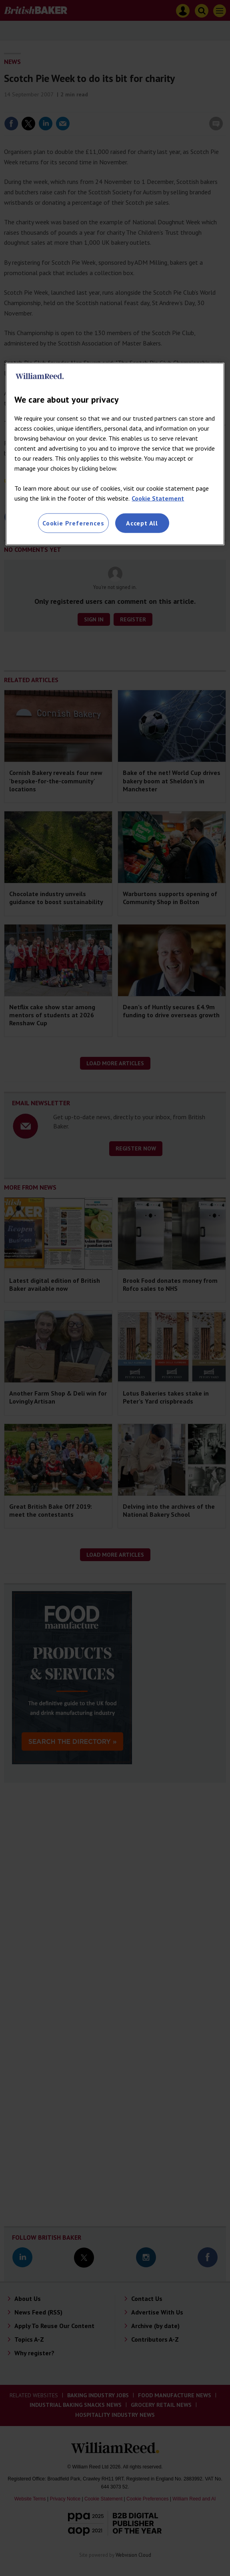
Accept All (142, 523)
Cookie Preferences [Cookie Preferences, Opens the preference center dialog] (73, 523)
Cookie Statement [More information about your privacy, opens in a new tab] (158, 498)
